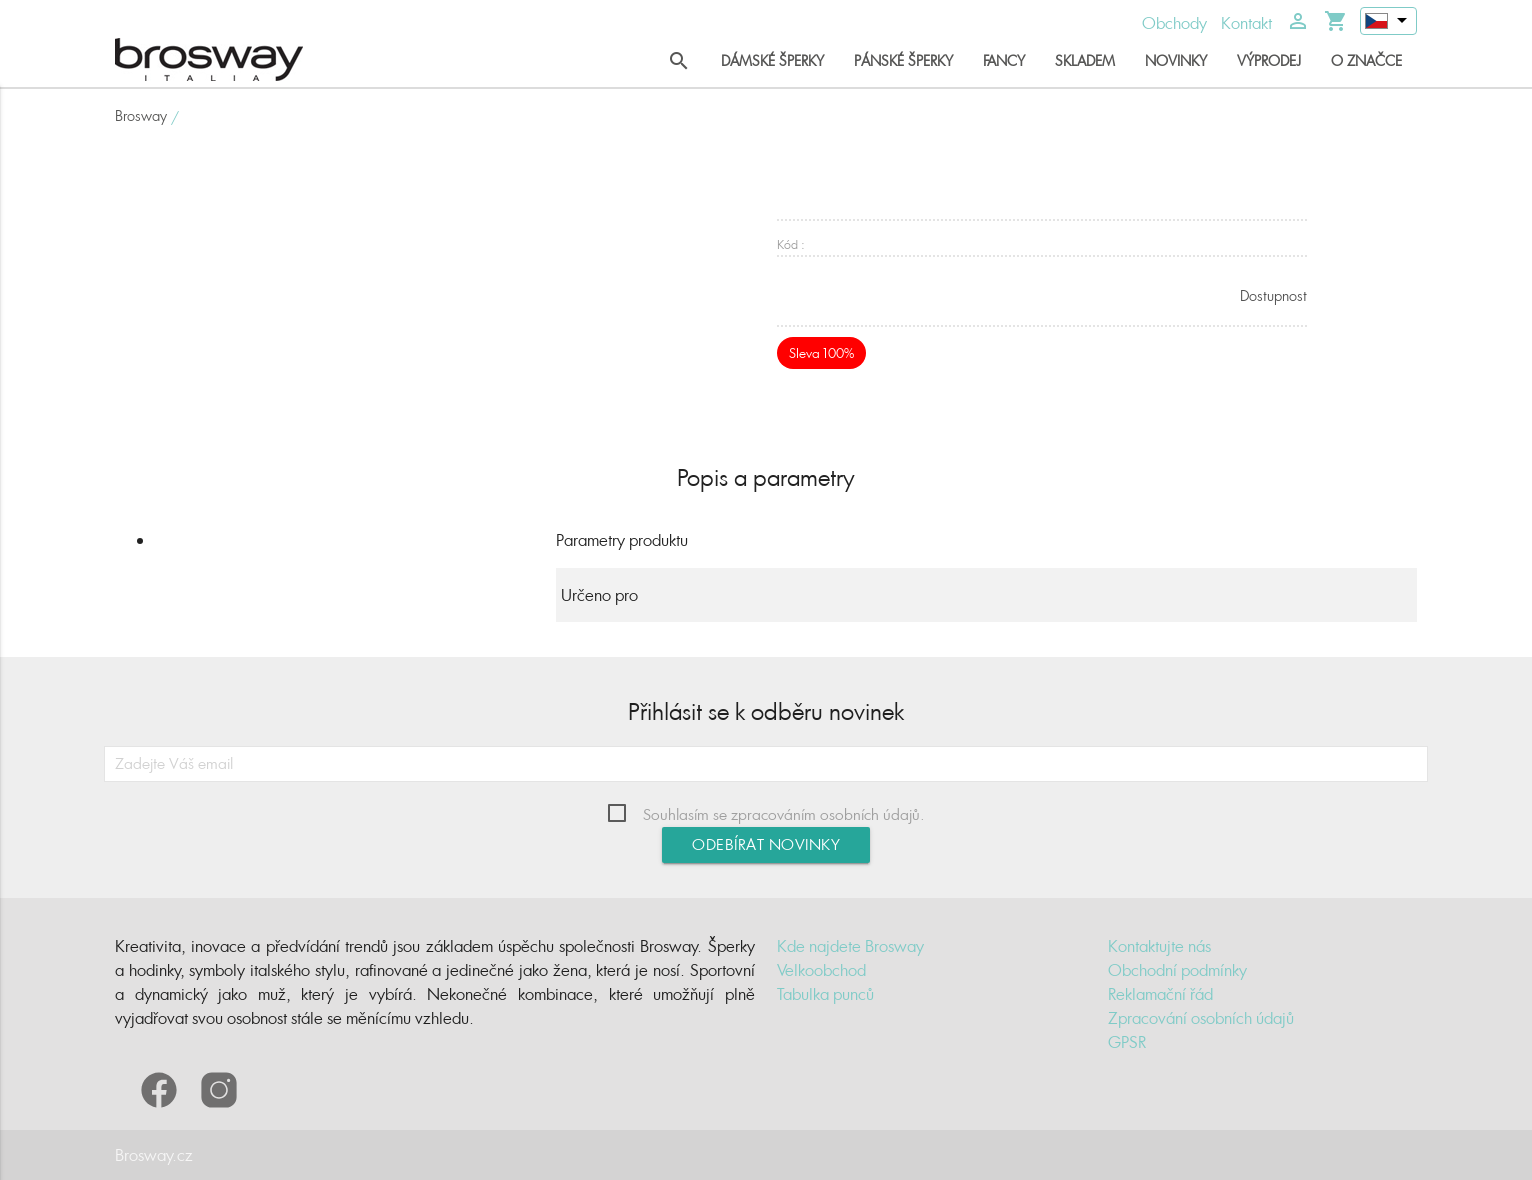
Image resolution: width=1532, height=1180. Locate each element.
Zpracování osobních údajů (1201, 1018)
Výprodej (1269, 60)
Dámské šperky (772, 60)
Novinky (1176, 60)
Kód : (791, 244)
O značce (1366, 60)
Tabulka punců (825, 994)
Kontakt (1246, 23)
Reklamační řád (1160, 994)
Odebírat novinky (766, 844)
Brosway (141, 115)
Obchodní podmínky (1177, 970)
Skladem (1085, 60)
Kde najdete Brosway (850, 946)
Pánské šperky (903, 60)
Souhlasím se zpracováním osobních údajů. (784, 814)
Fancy (1004, 60)
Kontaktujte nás (1159, 946)
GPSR (1127, 1042)
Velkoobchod (821, 970)
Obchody (1174, 23)
